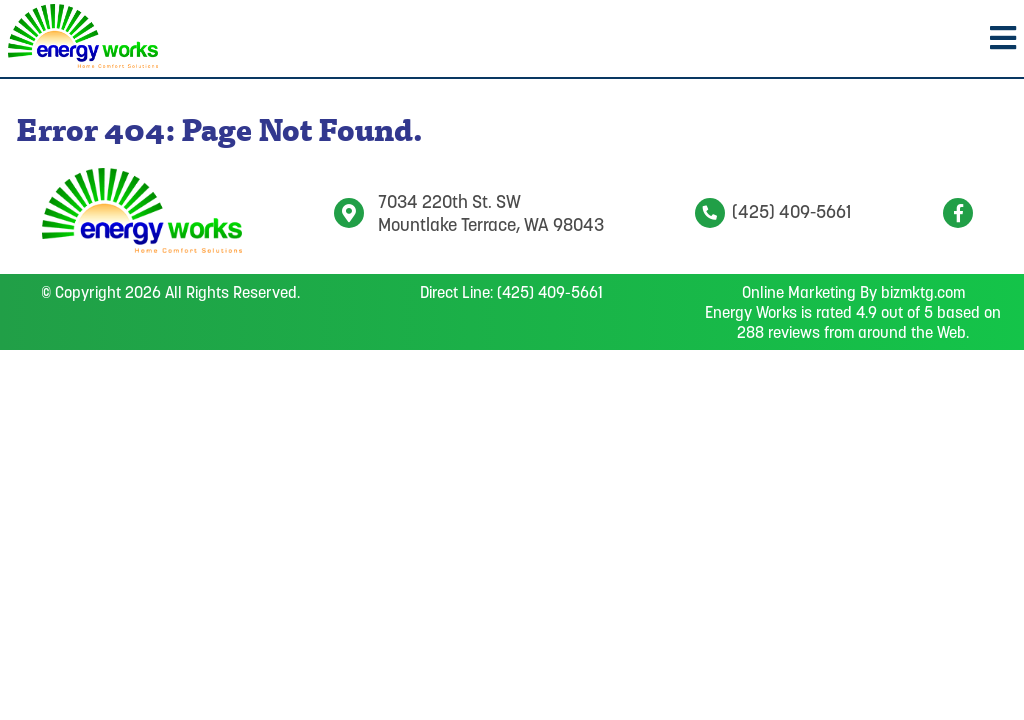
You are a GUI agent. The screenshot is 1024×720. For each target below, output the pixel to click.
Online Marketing (799, 292)
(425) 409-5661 (773, 211)
